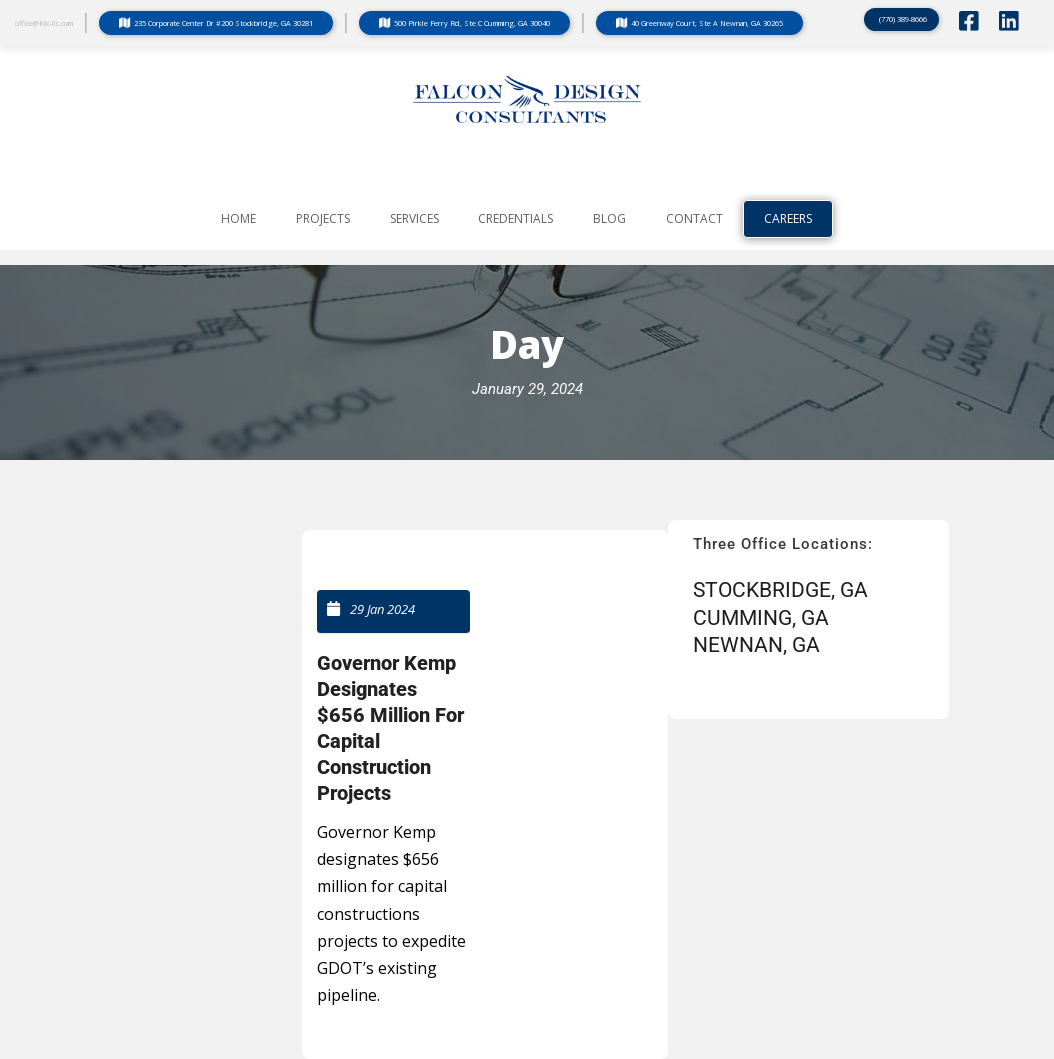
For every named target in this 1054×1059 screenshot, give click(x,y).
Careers (788, 219)
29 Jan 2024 (382, 609)
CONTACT (694, 219)
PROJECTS (323, 219)
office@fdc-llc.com (44, 23)
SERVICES (414, 219)
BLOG (609, 219)
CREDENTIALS (515, 219)
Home (238, 219)
